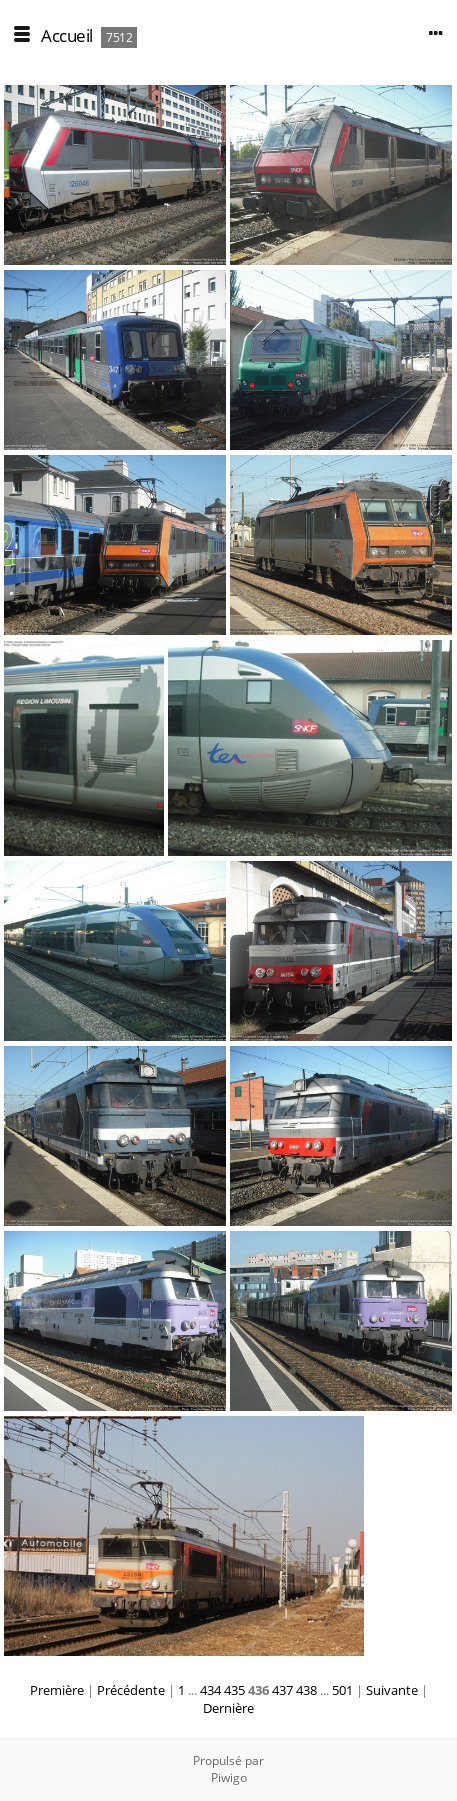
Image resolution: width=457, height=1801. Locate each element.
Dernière (228, 1708)
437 (282, 1690)
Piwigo (229, 1777)
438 (306, 1690)
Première (57, 1690)
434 (210, 1690)
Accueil (67, 35)
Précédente (131, 1690)
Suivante (392, 1690)
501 (342, 1690)
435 (234, 1690)
